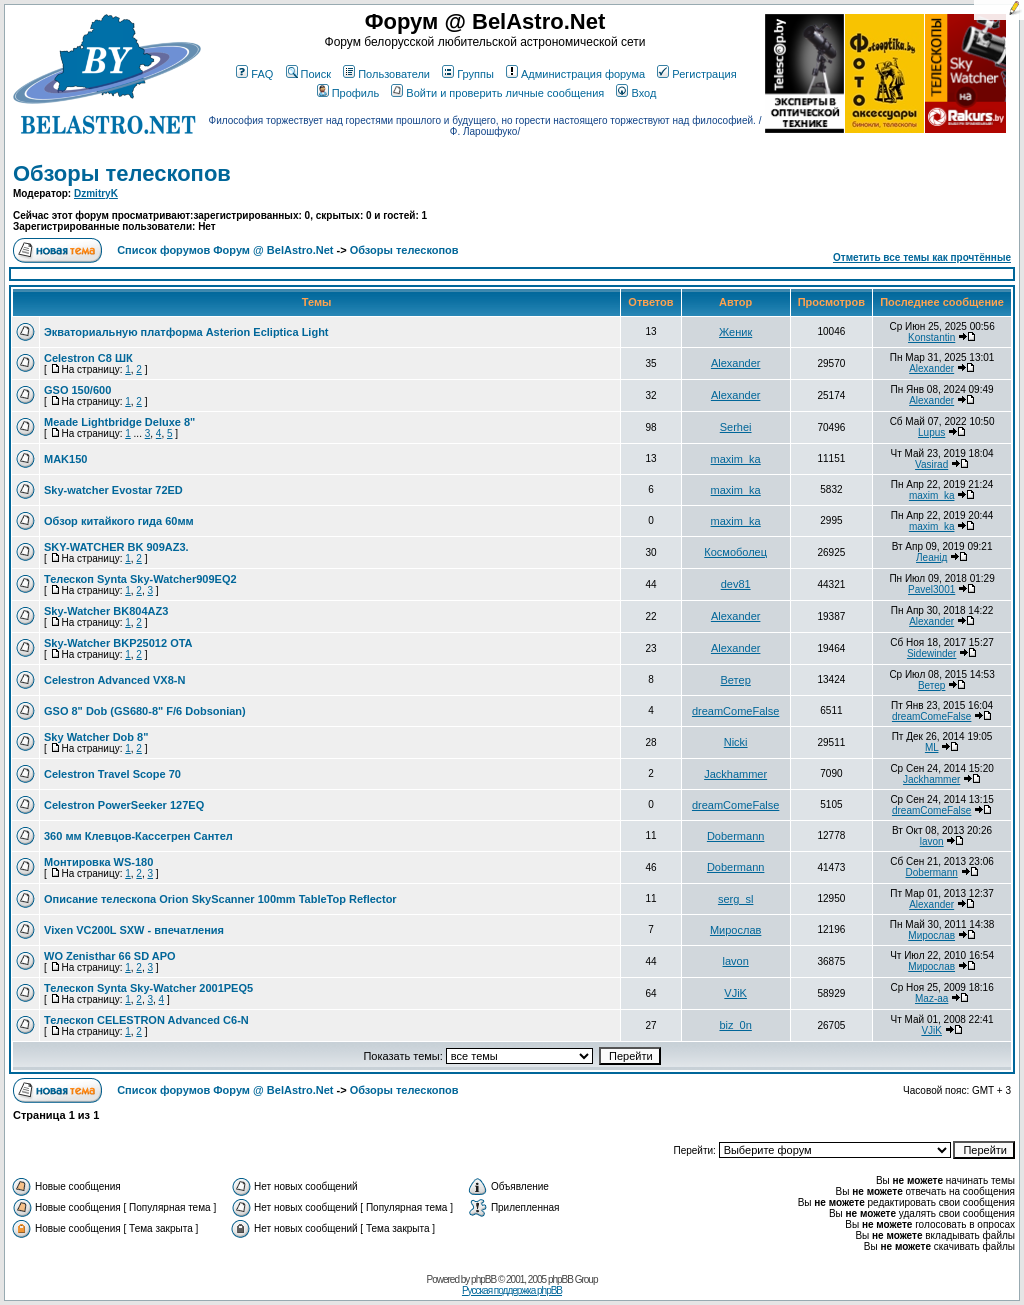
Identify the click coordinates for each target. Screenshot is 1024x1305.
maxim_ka (736, 459)
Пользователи (386, 74)
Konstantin (931, 337)
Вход (636, 93)
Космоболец (735, 552)
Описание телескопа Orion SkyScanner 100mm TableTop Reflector (220, 899)
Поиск (308, 74)
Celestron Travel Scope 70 (112, 774)
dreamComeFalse (735, 711)
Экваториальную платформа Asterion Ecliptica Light (186, 332)
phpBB (483, 1279)
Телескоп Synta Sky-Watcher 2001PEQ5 (148, 988)
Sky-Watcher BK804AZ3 (106, 611)
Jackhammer (735, 774)
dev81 (736, 584)
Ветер (736, 680)
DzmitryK (96, 193)
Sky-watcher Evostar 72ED (113, 490)
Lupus (931, 432)
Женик (735, 332)
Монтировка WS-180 (98, 862)
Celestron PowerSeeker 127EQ (124, 805)
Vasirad (931, 464)
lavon (932, 841)
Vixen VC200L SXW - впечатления (134, 930)
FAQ (254, 74)
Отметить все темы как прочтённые (922, 257)
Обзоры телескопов (122, 173)
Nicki (736, 742)
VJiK (735, 993)
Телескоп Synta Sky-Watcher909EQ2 (140, 579)
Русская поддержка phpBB (512, 1290)
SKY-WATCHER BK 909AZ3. (116, 547)
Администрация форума (575, 74)
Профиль (348, 93)
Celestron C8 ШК (88, 358)
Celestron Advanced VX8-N (114, 680)
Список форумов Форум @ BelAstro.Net (225, 250)
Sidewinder (931, 653)
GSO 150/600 (77, 390)
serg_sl (735, 899)
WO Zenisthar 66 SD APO (110, 956)
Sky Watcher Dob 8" (96, 737)
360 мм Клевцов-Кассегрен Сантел (138, 836)
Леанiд (931, 557)
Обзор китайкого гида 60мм (119, 521)
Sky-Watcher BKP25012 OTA (118, 643)
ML (932, 747)
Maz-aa (931, 998)
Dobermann (735, 836)
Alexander (736, 363)
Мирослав (735, 930)
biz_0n (735, 1025)
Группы (468, 74)
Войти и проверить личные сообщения (497, 93)
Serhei (736, 427)
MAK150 (65, 459)
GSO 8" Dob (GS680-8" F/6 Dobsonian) (145, 711)
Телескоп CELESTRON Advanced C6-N (146, 1020)
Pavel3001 (931, 589)
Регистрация (696, 74)
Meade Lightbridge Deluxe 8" (119, 422)
